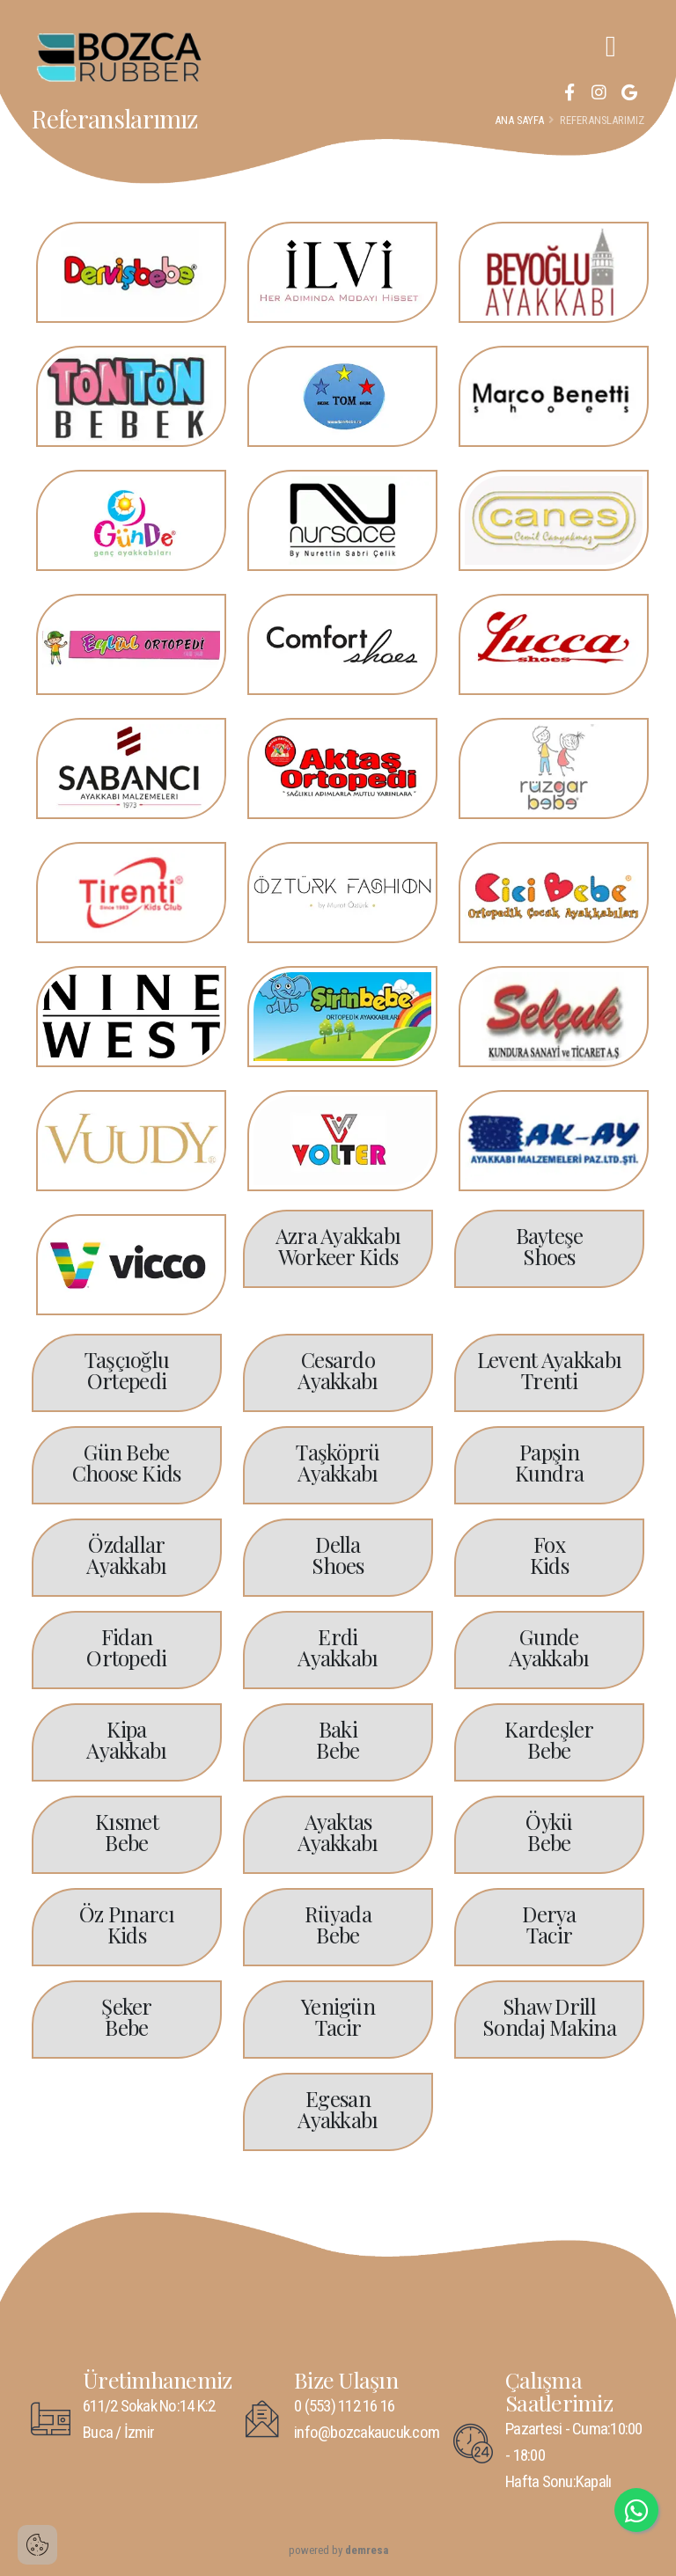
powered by (338, 2550)
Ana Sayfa (519, 120)
